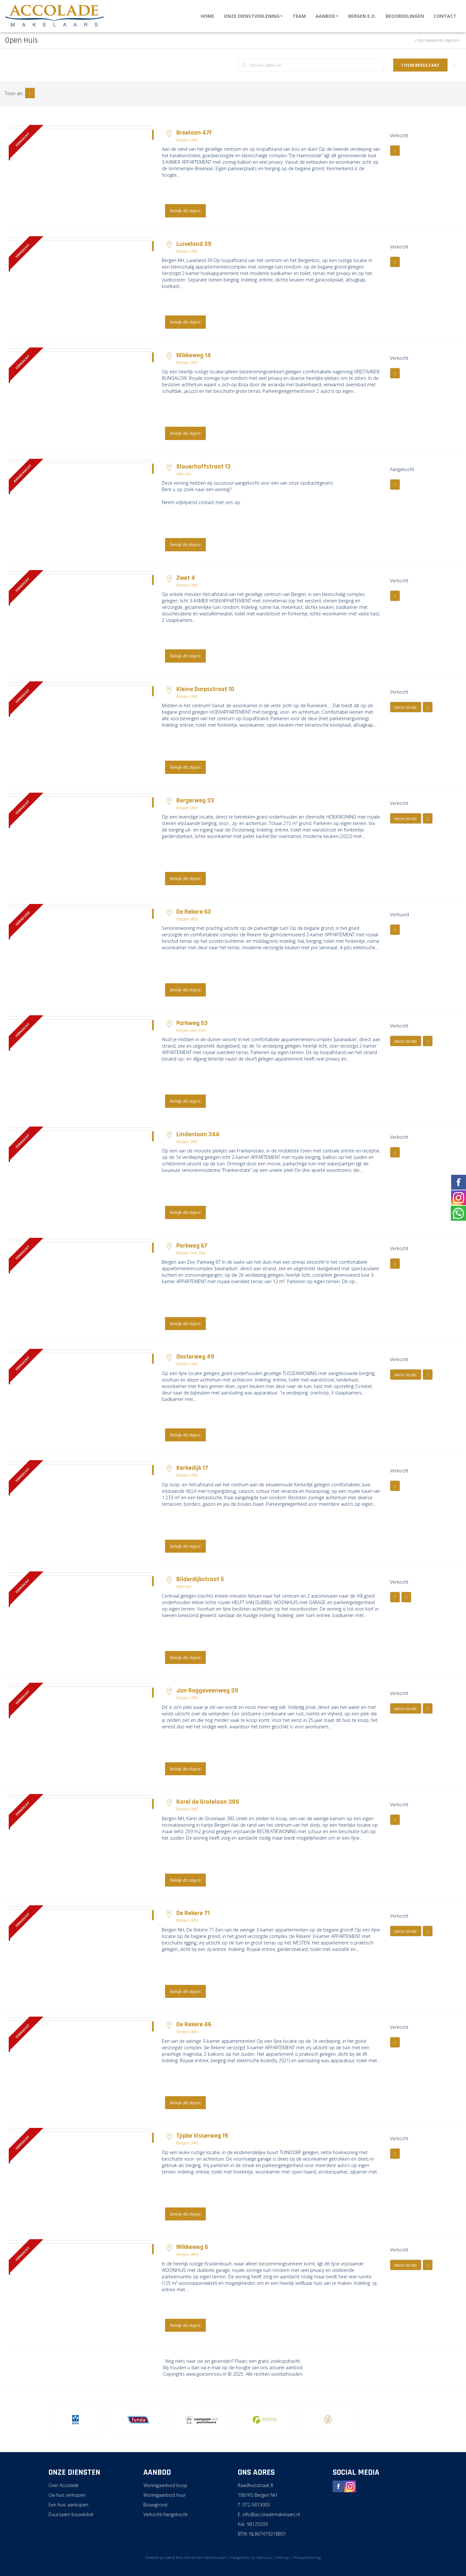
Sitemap (282, 2557)
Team (299, 16)
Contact (445, 16)
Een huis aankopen (68, 2505)
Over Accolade (64, 2485)
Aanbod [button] (327, 16)
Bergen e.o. (362, 16)
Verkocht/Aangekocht (165, 2514)
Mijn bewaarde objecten (438, 40)
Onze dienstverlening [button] (253, 16)
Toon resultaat (420, 65)
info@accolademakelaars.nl (271, 2514)
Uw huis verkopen (67, 2495)
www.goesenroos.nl (206, 2374)
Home (207, 16)
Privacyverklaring (307, 2557)
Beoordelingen (405, 16)
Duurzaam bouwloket (71, 2514)
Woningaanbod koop (165, 2485)
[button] (30, 93)
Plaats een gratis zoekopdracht (267, 2361)
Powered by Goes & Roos (164, 2557)
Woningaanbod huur (164, 2495)
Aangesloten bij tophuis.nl (251, 2557)
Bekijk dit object (185, 211)
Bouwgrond (155, 2505)
